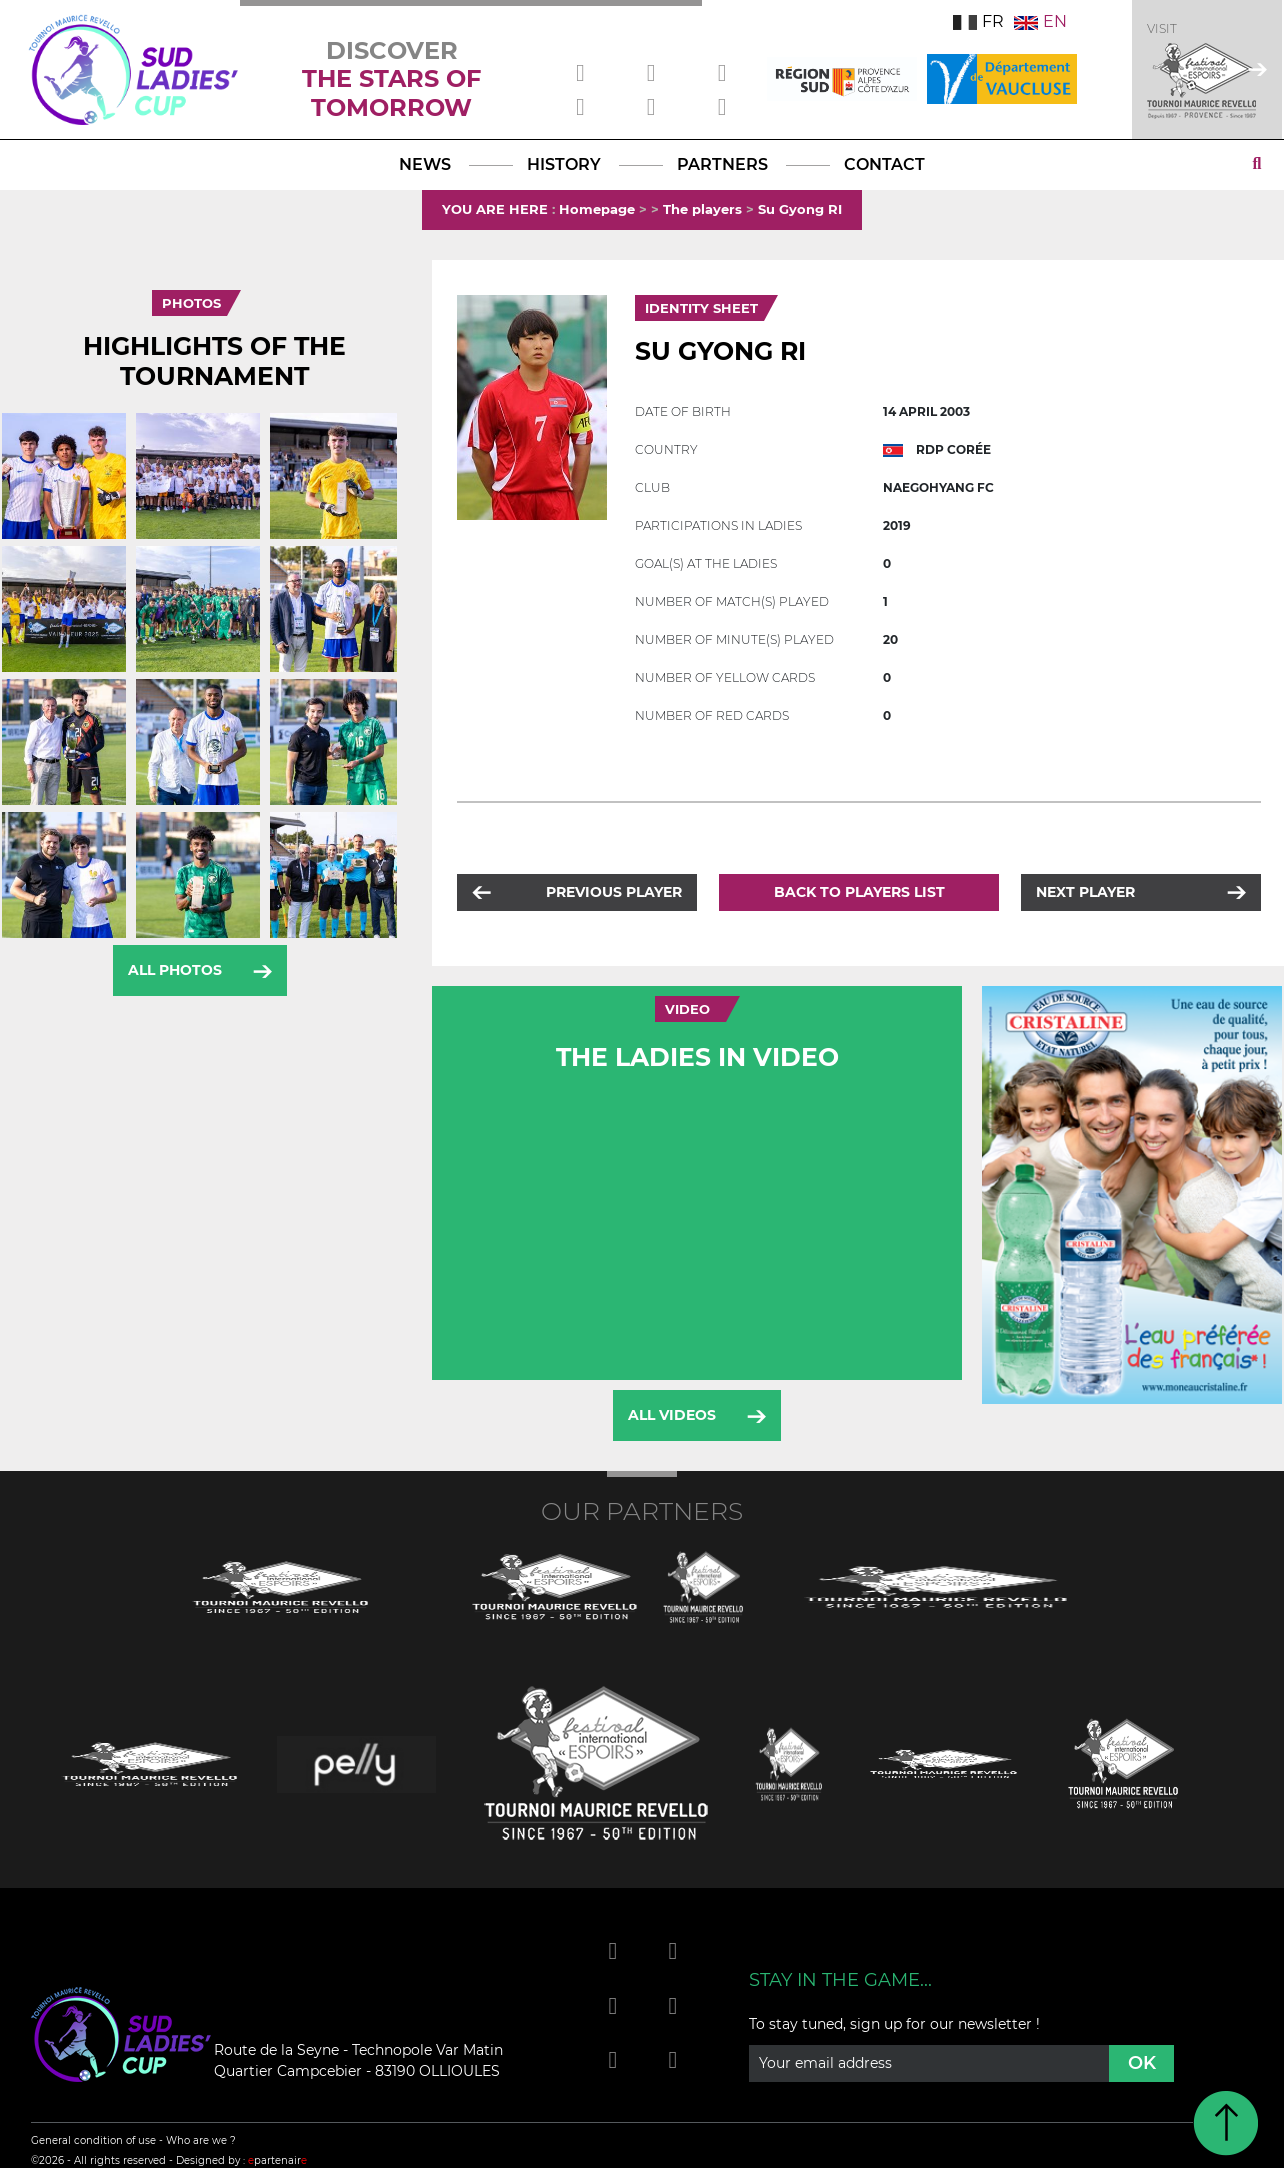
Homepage (597, 209)
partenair (277, 2160)
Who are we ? (201, 2140)
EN (1040, 21)
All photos (175, 970)
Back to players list (859, 892)
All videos (672, 1415)
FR (978, 21)
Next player (1085, 892)
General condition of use (93, 2140)
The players (702, 209)
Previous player (614, 892)
